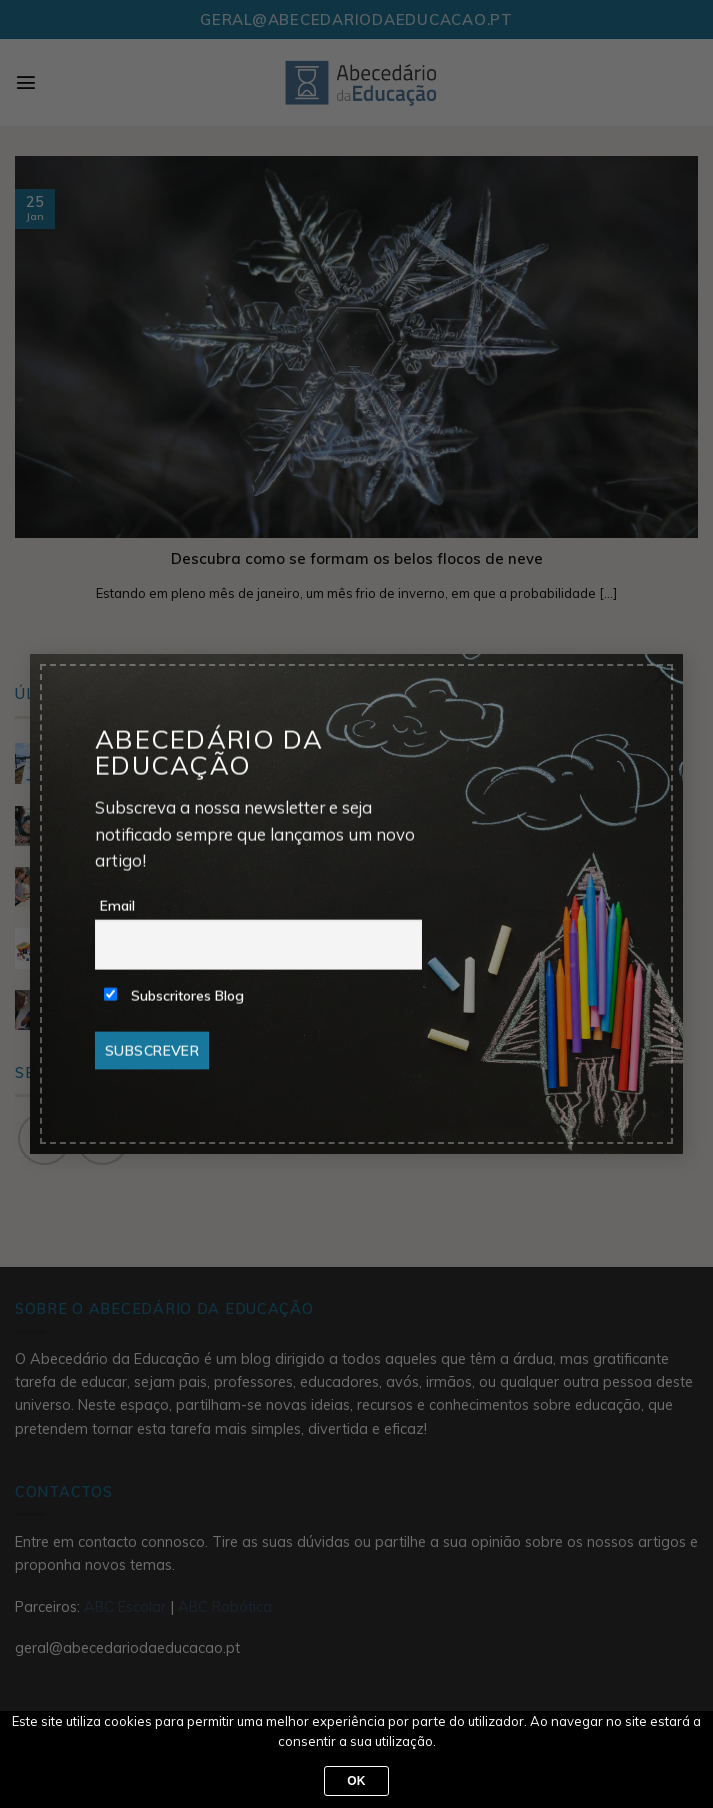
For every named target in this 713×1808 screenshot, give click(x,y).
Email (117, 905)
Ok (356, 1781)
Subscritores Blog (174, 995)
